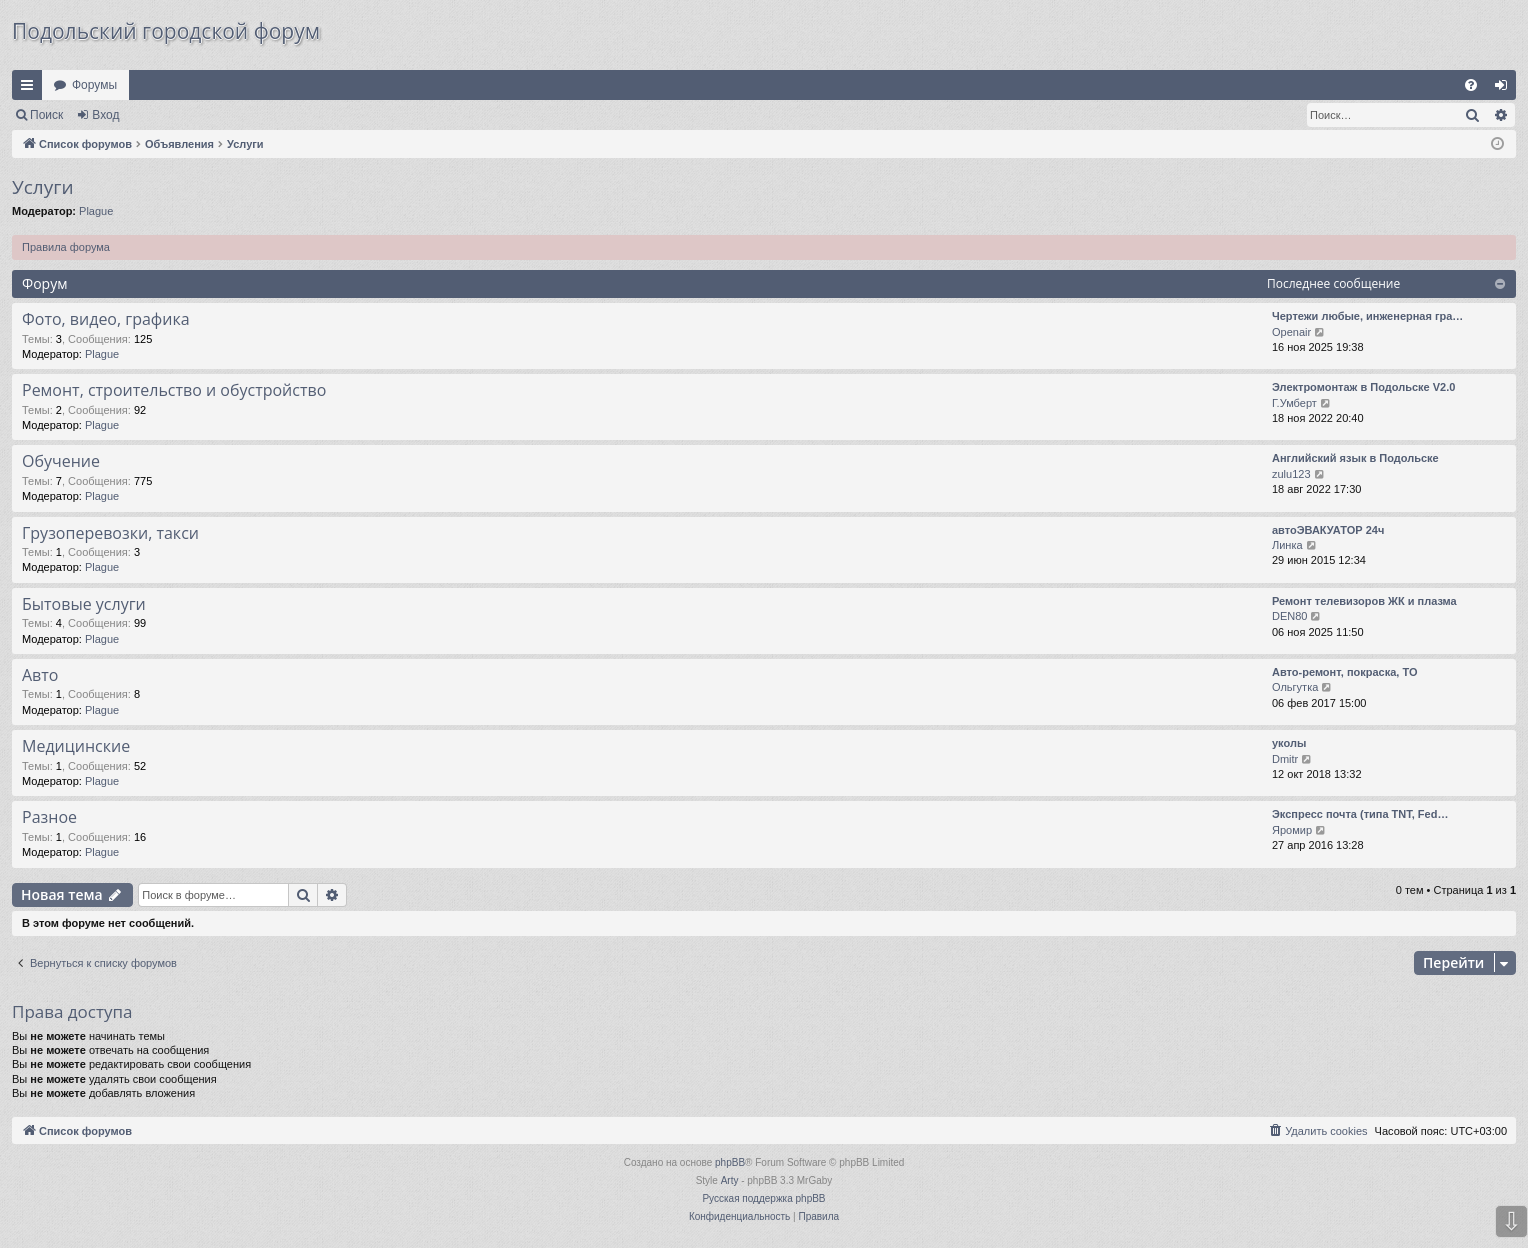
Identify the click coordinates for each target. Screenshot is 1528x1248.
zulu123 (1291, 474)
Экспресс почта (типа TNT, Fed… (1360, 814)
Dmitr (1285, 759)
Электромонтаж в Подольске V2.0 (1363, 387)
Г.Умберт (1294, 403)
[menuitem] (1471, 85)
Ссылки (31, 89)
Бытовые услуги (84, 604)
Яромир (1292, 830)
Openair (1291, 332)
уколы (1289, 743)
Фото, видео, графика (106, 319)
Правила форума (66, 247)
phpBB (730, 1162)
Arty (730, 1180)
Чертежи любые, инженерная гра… (1367, 316)
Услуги (43, 187)
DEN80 (1289, 616)
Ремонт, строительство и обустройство (174, 390)
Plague (96, 211)
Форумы (94, 85)
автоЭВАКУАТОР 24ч (1328, 530)
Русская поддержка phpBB (763, 1198)
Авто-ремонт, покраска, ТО (1344, 672)
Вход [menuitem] (1505, 89)
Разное (49, 817)
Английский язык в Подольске (1355, 458)
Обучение (61, 461)
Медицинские (76, 746)
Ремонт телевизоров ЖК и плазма (1364, 601)
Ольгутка (1295, 687)
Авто (40, 675)
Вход (105, 115)
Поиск (46, 115)
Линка (1287, 545)
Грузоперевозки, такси (110, 533)
